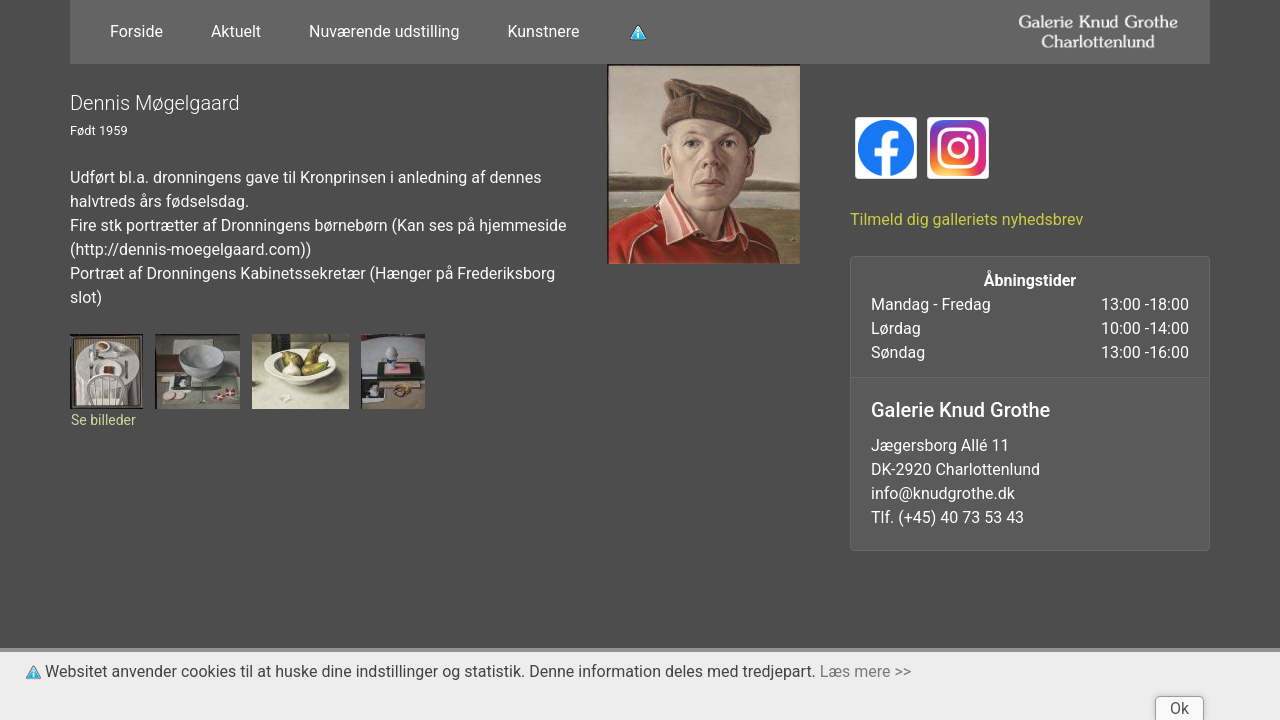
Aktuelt (236, 31)
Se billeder (103, 420)
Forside (136, 31)
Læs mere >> (865, 671)
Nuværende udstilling (384, 31)
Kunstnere (543, 31)
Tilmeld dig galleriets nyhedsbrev (966, 219)
